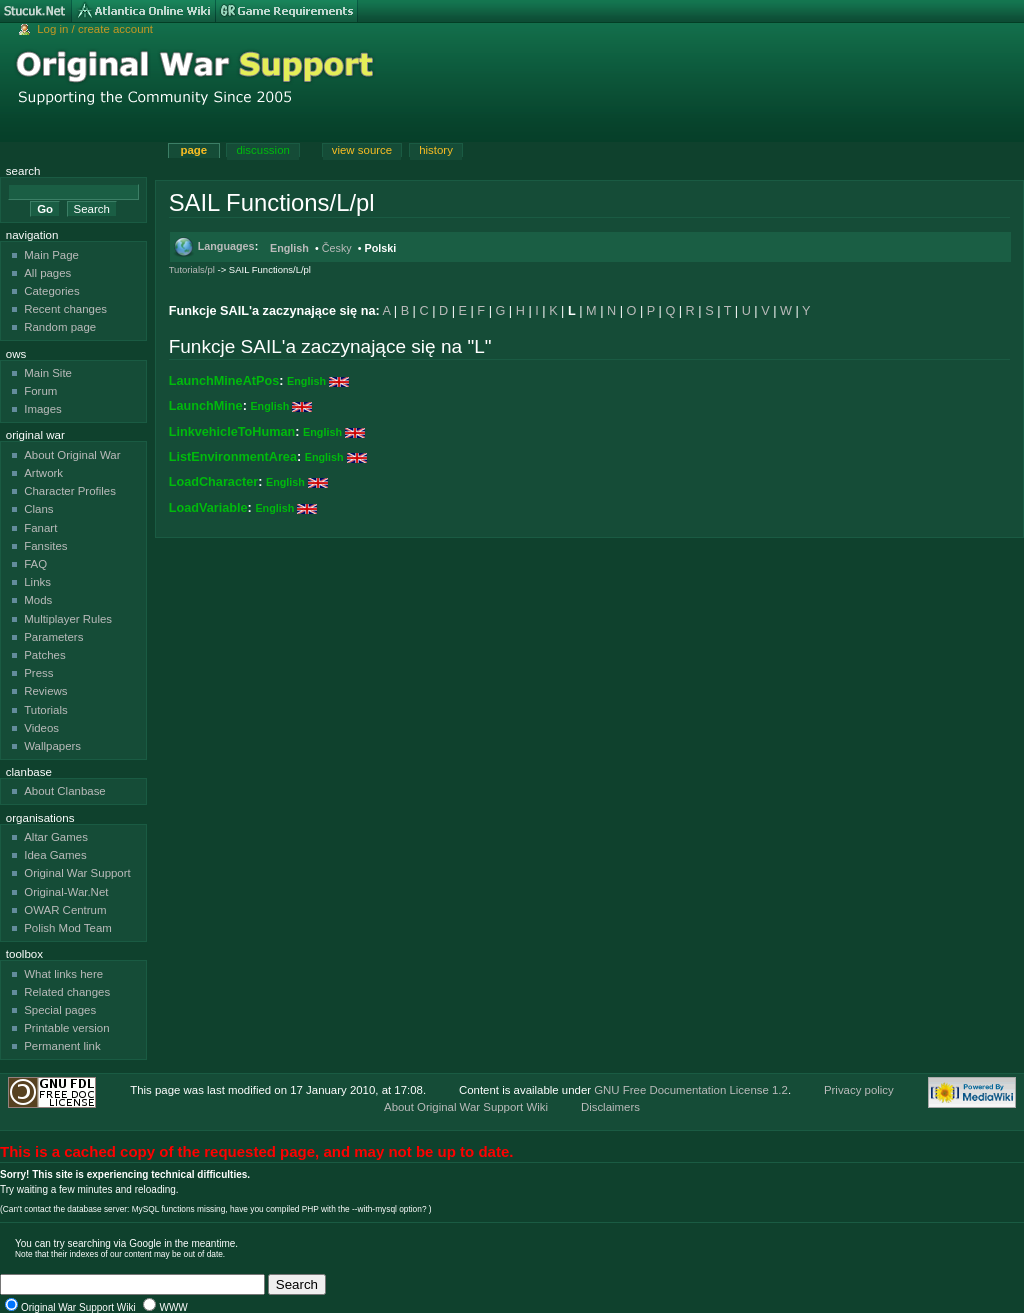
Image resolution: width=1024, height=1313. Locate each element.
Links (37, 582)
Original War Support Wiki (78, 1307)
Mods (38, 600)
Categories (51, 291)
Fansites (45, 546)
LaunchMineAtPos (224, 381)
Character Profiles (70, 491)
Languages (226, 246)
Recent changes (65, 309)
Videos (41, 728)
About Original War (72, 455)
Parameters (53, 637)
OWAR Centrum (65, 910)
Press (38, 673)
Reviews (45, 691)
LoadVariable (208, 508)
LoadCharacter (214, 482)
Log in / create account (95, 29)
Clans (38, 509)
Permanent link (62, 1046)
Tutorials (46, 710)
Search (23, 171)
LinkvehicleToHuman (232, 432)
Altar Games (56, 837)
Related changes (67, 992)
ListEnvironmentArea (233, 457)
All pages (47, 273)
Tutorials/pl (192, 269)
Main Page (51, 255)
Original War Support (77, 873)
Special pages (60, 1010)
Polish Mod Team (68, 928)
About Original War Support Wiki (466, 1107)
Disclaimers (610, 1107)
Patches (44, 655)
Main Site (48, 373)
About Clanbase (65, 791)
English (289, 248)
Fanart (40, 528)
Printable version (66, 1028)
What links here (63, 974)
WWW (173, 1307)
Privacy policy (859, 1090)
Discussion (262, 150)
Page (193, 150)
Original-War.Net (66, 892)
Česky (337, 248)
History (436, 150)
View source (362, 150)
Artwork (43, 473)
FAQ (35, 564)
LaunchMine (206, 406)
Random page (60, 327)
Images (43, 409)
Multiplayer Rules (68, 619)
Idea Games (55, 855)
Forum (40, 391)
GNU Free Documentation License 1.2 (691, 1090)
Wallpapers (52, 746)
